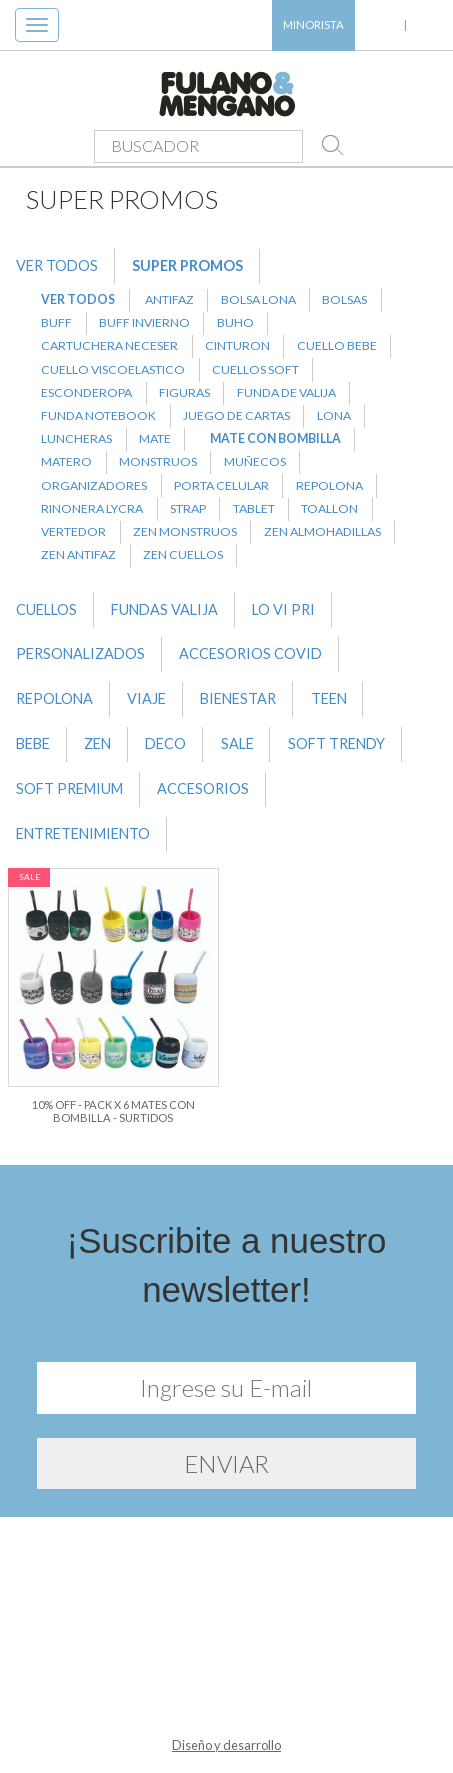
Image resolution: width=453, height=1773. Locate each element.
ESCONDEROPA (86, 392)
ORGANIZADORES (94, 485)
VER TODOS (57, 265)
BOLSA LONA (258, 299)
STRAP (188, 508)
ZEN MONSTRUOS (185, 531)
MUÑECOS (255, 461)
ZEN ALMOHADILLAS (322, 531)
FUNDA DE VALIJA (286, 392)
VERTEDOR (73, 531)
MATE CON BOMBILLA (275, 438)
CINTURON (237, 345)
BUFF (56, 322)
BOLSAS (344, 299)
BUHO (235, 322)
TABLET (254, 508)
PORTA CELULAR (221, 485)
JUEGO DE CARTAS (236, 415)
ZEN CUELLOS (183, 554)
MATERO (66, 461)
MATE (155, 438)
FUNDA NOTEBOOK (98, 415)
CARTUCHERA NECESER (109, 345)
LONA (334, 415)
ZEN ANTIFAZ (78, 554)
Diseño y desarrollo (226, 1745)
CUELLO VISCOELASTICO (113, 369)
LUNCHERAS (76, 438)
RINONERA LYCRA (92, 508)
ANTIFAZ (169, 299)
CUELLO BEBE (337, 345)
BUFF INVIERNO (144, 322)
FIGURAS (184, 392)
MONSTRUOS (158, 461)
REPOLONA (329, 485)
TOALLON (329, 508)
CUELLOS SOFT (255, 369)
